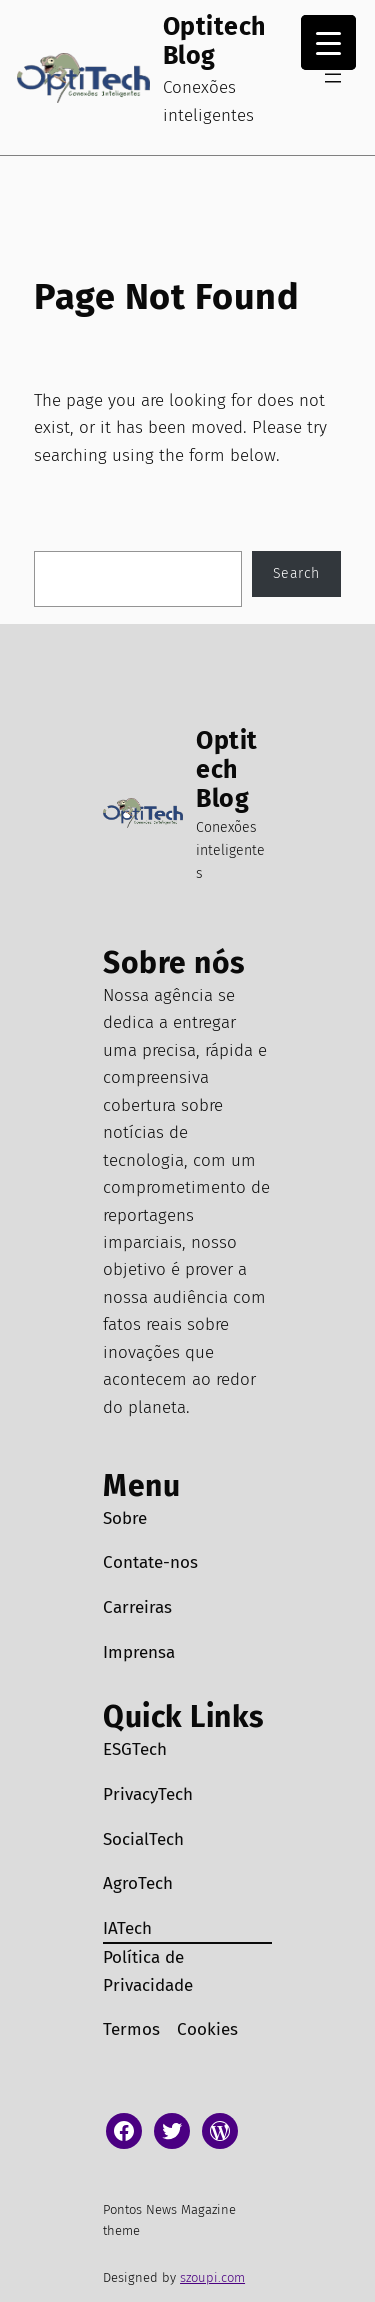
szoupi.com (212, 2277)
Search (296, 573)
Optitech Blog (214, 41)
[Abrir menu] (333, 78)
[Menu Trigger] (328, 42)
